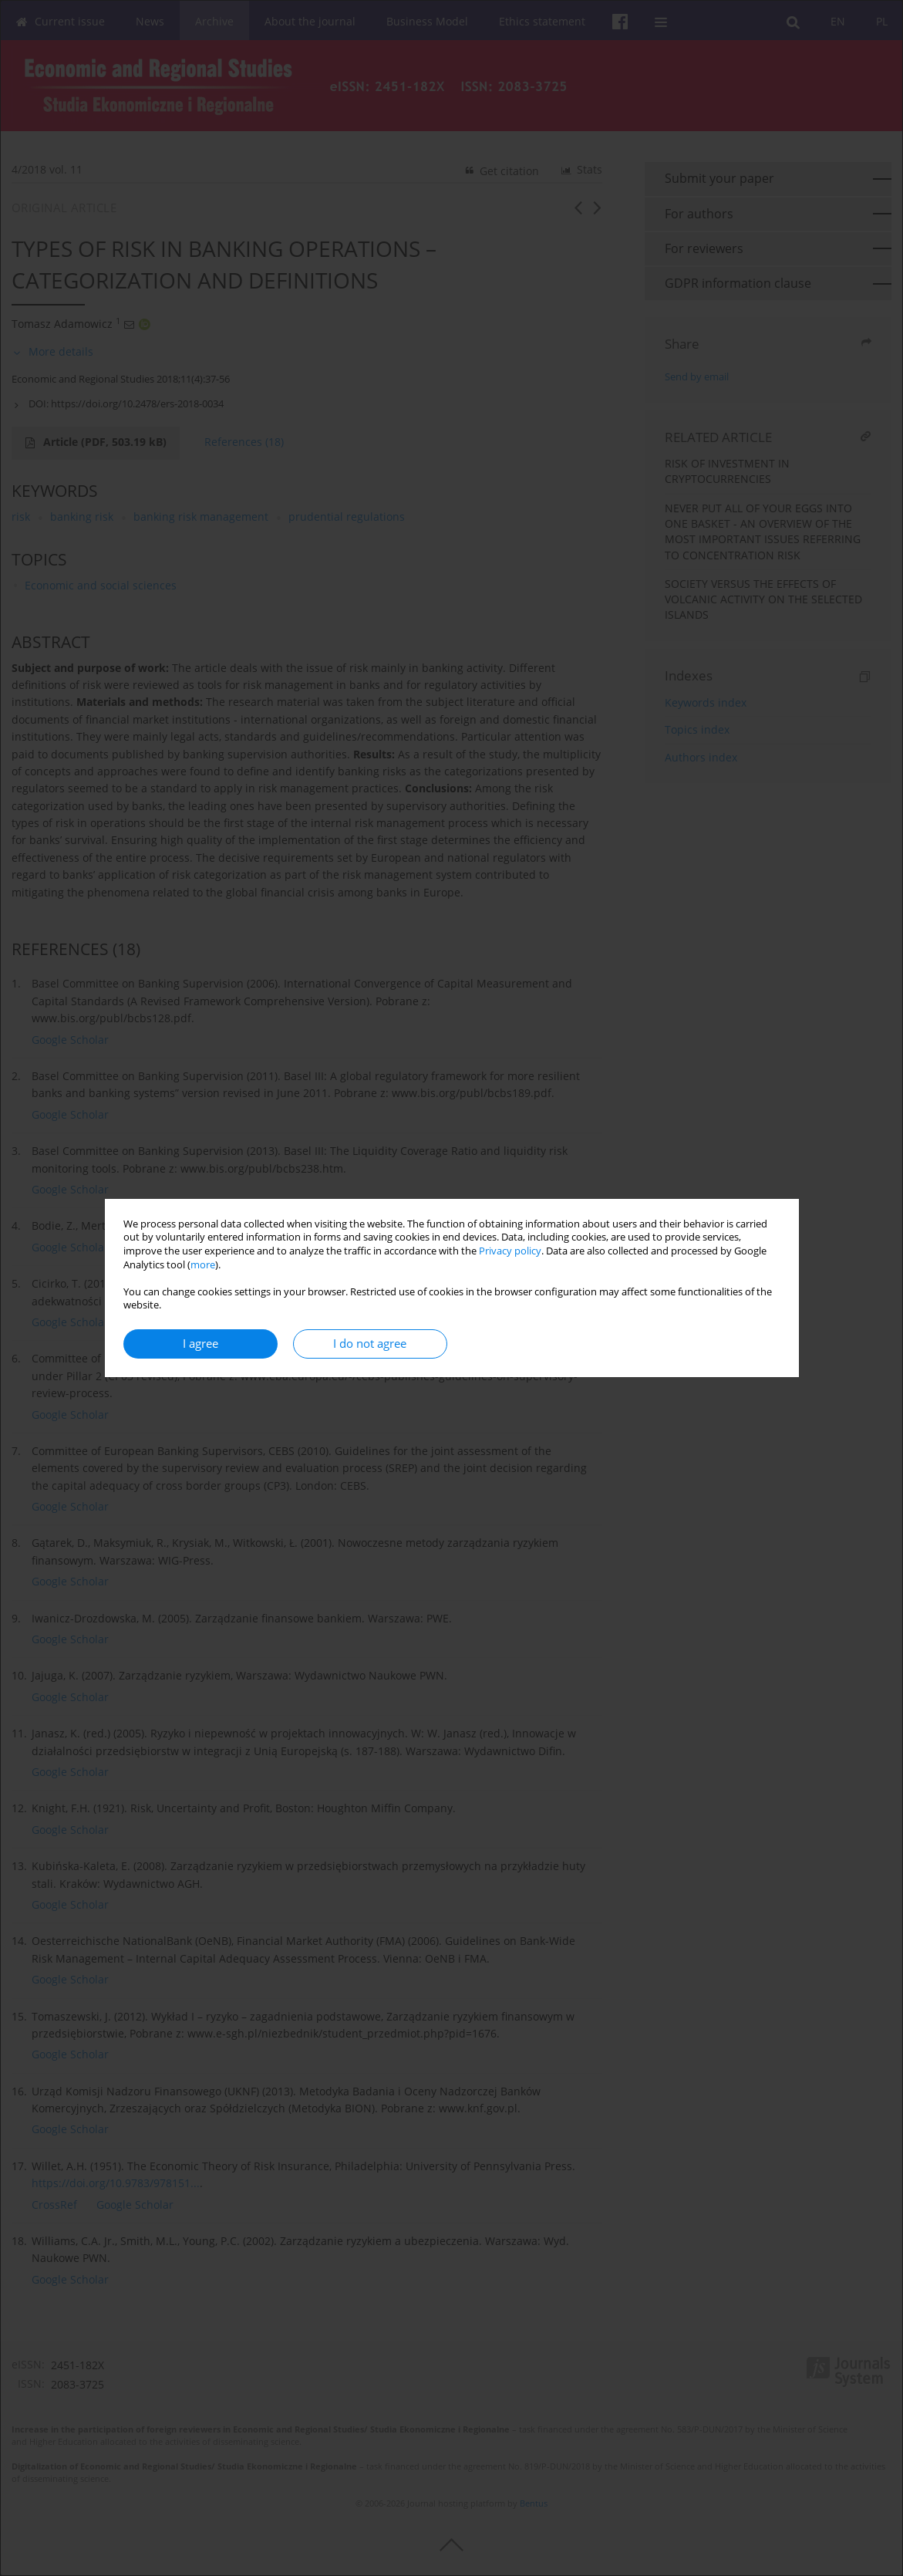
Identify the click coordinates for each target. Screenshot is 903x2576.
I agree (200, 1343)
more (202, 1264)
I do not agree (369, 1343)
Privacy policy (510, 1251)
